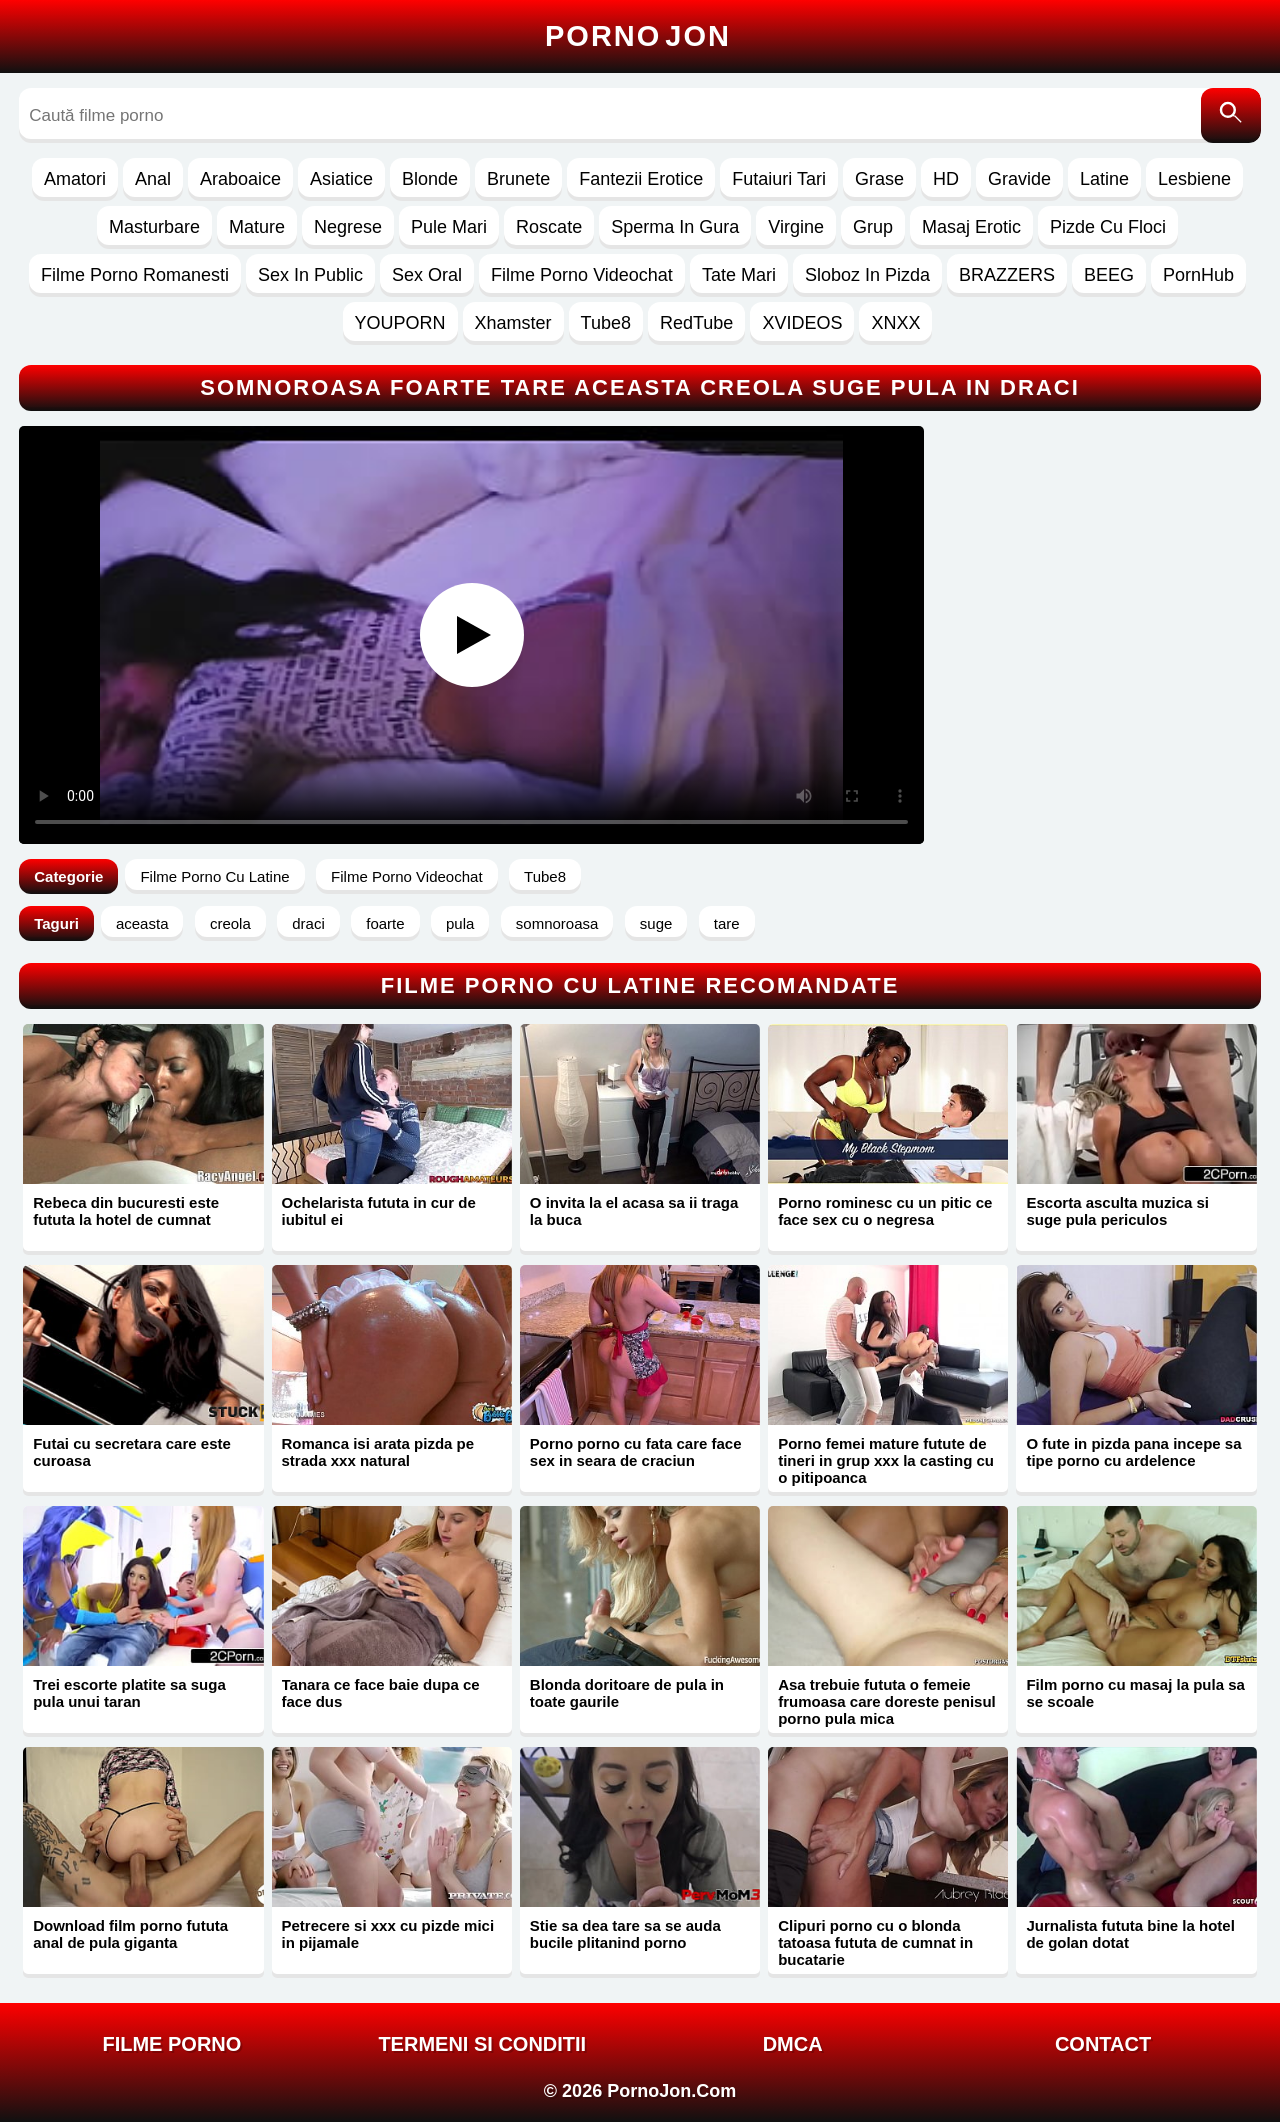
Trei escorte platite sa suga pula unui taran (129, 1693)
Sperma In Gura (675, 227)
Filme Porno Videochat (582, 275)
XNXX (895, 323)
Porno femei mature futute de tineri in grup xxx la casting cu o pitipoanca (886, 1460)
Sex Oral (427, 275)
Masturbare (154, 227)
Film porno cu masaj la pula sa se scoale (1135, 1693)
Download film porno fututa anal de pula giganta (130, 1934)
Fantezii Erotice (641, 179)
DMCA (793, 2044)
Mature (257, 227)
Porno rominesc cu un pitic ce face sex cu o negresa (885, 1211)
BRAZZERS (1007, 275)
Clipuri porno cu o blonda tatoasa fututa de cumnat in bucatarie (875, 1942)
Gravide (1019, 179)
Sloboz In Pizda (867, 275)
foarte (385, 923)
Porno (638, 36)
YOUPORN (400, 323)
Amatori (75, 179)
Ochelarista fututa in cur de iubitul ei (379, 1211)
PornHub (1198, 275)
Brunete (518, 179)
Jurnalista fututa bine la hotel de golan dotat (1130, 1934)
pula (460, 923)
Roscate (549, 227)
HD (946, 179)
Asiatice (341, 179)
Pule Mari (449, 227)
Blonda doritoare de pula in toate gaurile (627, 1693)
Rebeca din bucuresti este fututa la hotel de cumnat (126, 1211)
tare (727, 923)
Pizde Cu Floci (1108, 227)
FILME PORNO (171, 2044)
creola (230, 923)
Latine (1104, 179)
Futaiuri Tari (779, 179)
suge (656, 923)
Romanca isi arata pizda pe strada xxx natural (378, 1452)
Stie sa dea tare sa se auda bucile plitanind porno (625, 1934)
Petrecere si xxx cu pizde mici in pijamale (388, 1934)
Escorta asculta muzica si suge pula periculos (1117, 1211)
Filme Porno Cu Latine (214, 876)
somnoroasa (557, 923)
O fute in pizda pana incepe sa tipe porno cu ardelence (1133, 1452)
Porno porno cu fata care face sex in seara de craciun (636, 1452)
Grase (879, 179)
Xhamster (513, 323)
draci (308, 923)
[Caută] (1231, 115)
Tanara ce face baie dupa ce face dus (381, 1693)
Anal (153, 179)
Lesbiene (1194, 179)
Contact (1103, 2044)
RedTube (696, 323)
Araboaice (240, 179)
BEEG (1109, 275)
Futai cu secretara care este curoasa (132, 1452)
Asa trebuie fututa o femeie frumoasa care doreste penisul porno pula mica (887, 1701)
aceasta (142, 923)
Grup (873, 227)
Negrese (348, 227)
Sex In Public (310, 275)
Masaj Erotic (971, 227)
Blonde (430, 179)
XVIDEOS (802, 323)
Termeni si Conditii (482, 2044)
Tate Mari (739, 275)
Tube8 (606, 323)
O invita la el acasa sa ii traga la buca (634, 1211)
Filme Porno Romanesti (135, 275)
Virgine (796, 227)
